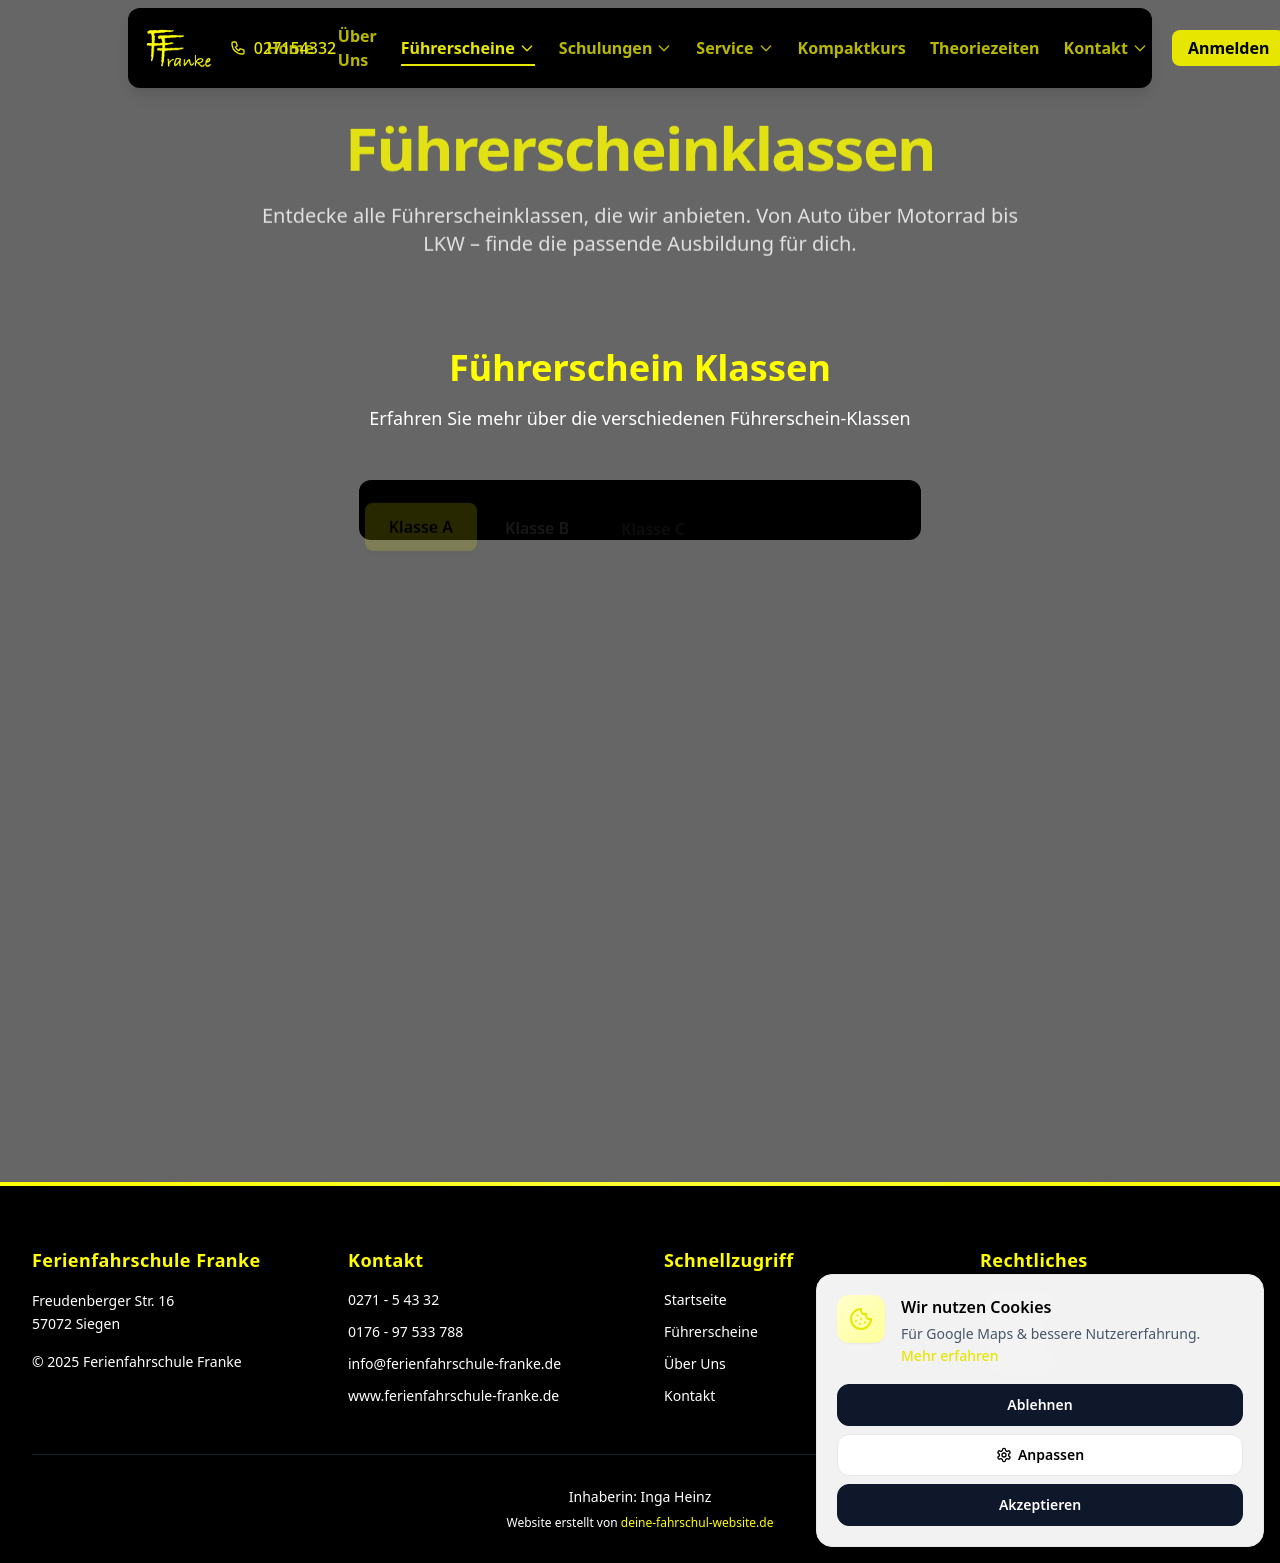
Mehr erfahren (949, 1355)
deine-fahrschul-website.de (697, 1522)
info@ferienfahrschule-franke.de (454, 1363)
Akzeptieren (1040, 1504)
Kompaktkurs (852, 48)
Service (734, 48)
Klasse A (421, 529)
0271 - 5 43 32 (393, 1299)
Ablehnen (1039, 1404)
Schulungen (616, 48)
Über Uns (357, 48)
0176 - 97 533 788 (405, 1331)
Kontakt (1106, 48)
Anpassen (1040, 1454)
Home (289, 48)
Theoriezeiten (985, 48)
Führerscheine (468, 51)
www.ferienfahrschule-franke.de (453, 1395)
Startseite (695, 1299)
